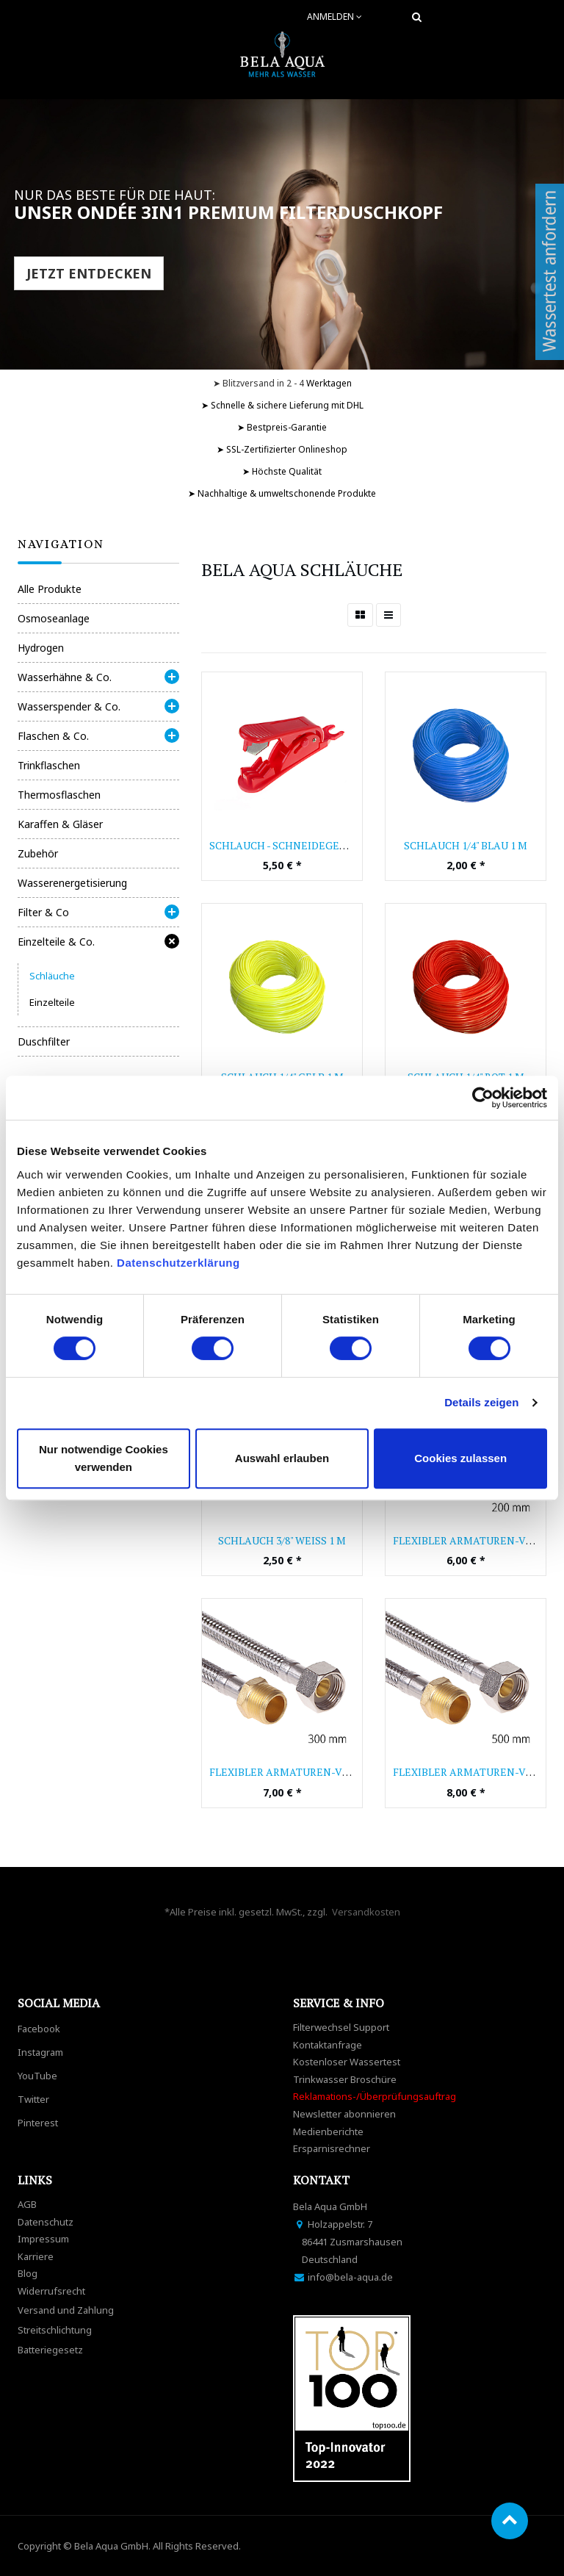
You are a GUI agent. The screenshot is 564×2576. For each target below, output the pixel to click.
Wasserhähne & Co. (65, 677)
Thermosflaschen (59, 795)
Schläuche (52, 975)
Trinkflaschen (49, 765)
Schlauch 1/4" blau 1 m (465, 845)
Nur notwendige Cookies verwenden (103, 1458)
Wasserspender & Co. (69, 706)
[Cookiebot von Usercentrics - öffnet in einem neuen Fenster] (483, 1098)
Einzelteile (52, 1002)
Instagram (40, 2052)
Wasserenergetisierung (72, 883)
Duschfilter (44, 1041)
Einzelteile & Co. (56, 942)
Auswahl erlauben (282, 1458)
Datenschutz (45, 2221)
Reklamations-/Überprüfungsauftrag (374, 2096)
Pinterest (38, 2122)
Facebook (39, 2028)
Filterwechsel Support (341, 2027)
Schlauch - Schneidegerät (284, 845)
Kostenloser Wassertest (346, 2061)
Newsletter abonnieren (344, 2113)
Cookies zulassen (460, 1458)
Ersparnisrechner (331, 2148)
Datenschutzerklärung (180, 1262)
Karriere (36, 2256)
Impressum (43, 2238)
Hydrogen (41, 648)
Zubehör (38, 853)
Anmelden (334, 16)
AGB (27, 2204)
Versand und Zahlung (66, 2310)
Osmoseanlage (54, 618)
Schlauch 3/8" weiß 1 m (282, 1540)
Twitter (33, 2099)
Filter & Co (43, 912)
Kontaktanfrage (327, 2044)
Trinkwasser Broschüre (345, 2079)
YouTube (37, 2075)
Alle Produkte (50, 589)
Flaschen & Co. (53, 736)
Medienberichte (328, 2131)
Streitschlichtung (55, 2329)
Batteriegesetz (50, 2349)
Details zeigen (481, 1402)
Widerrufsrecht (51, 2291)
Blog (27, 2273)
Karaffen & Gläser (60, 824)
